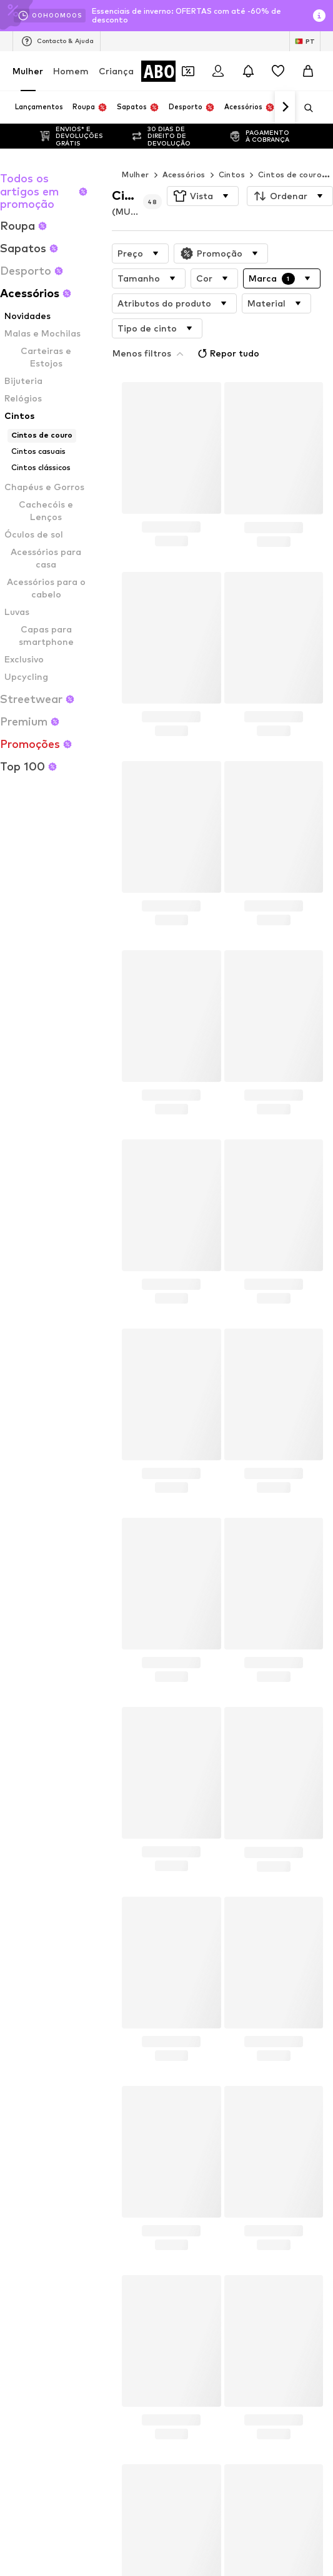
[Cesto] (308, 71)
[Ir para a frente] (285, 107)
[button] (203, 196)
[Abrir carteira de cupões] (188, 71)
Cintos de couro (290, 174)
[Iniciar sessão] (218, 71)
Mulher (27, 71)
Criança (116, 71)
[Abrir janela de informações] (319, 15)
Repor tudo (240, 325)
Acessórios (184, 174)
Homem (71, 71)
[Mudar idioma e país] (305, 41)
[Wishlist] (278, 71)
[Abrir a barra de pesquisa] (304, 108)
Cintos (232, 174)
